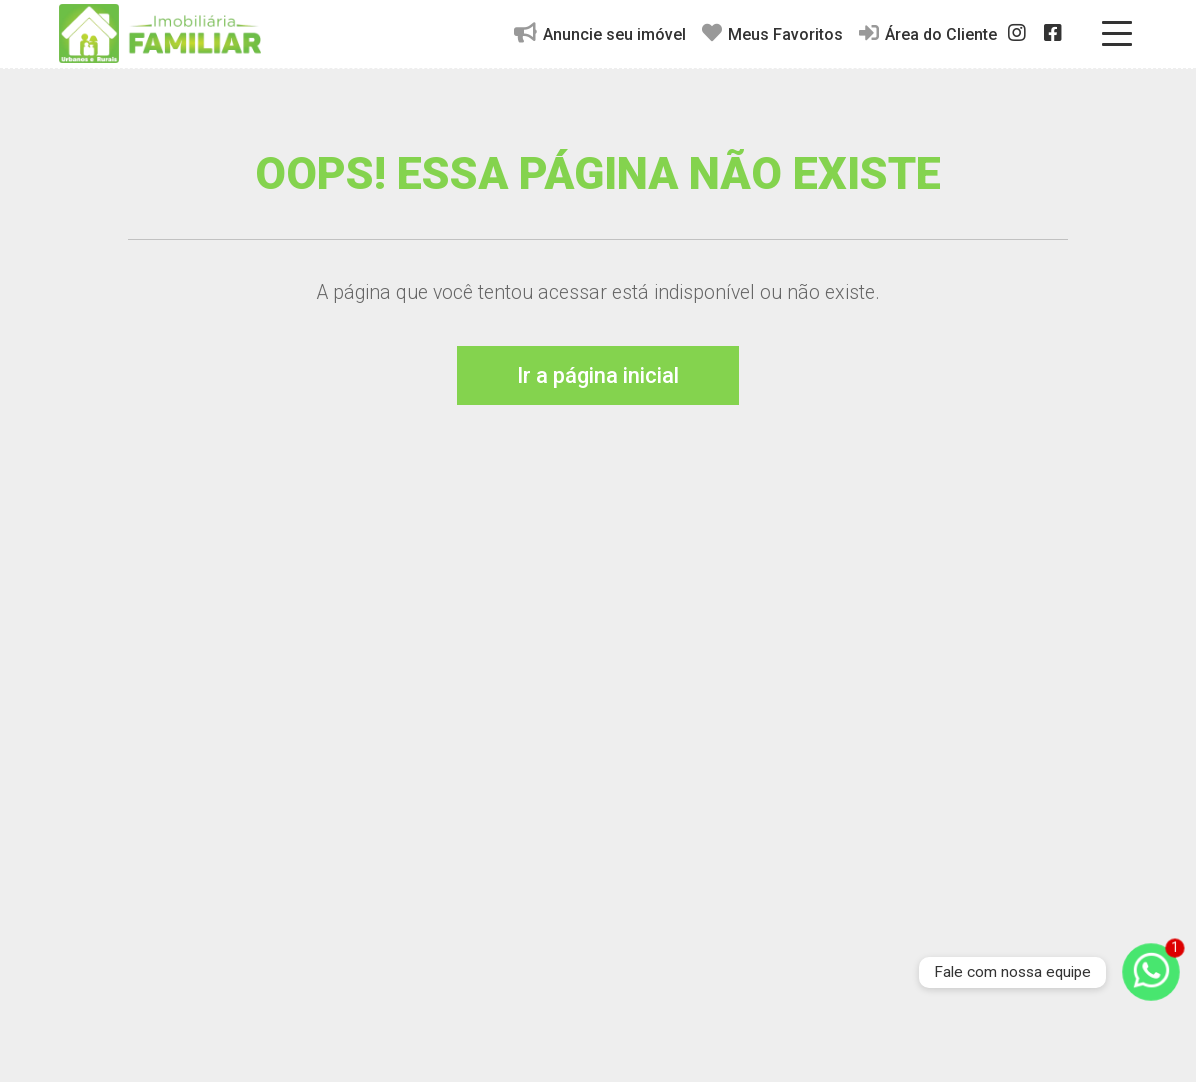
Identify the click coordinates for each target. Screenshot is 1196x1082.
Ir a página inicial (598, 375)
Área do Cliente (928, 33)
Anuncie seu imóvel (600, 33)
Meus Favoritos (772, 33)
